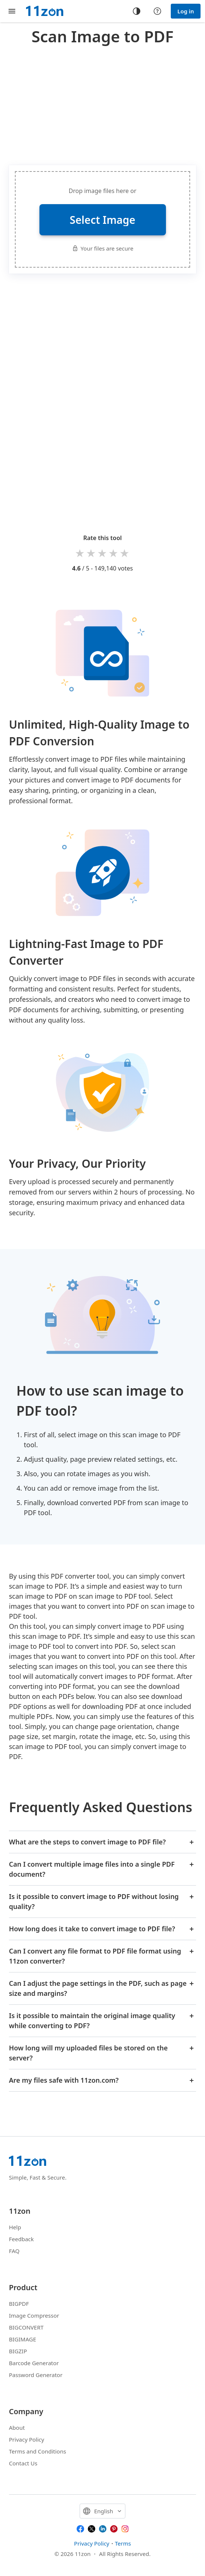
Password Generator (36, 2375)
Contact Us (23, 2463)
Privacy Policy (26, 2439)
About (17, 2427)
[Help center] (157, 11)
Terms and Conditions (37, 2451)
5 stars (125, 553)
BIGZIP (18, 2351)
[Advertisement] (107, 104)
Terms (123, 2543)
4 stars (113, 553)
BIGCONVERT (26, 2327)
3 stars (102, 553)
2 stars (91, 553)
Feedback (21, 2239)
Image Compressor (34, 2315)
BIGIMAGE (22, 2339)
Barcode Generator (34, 2363)
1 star (80, 553)
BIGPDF (19, 2303)
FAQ (14, 2251)
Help (15, 2227)
